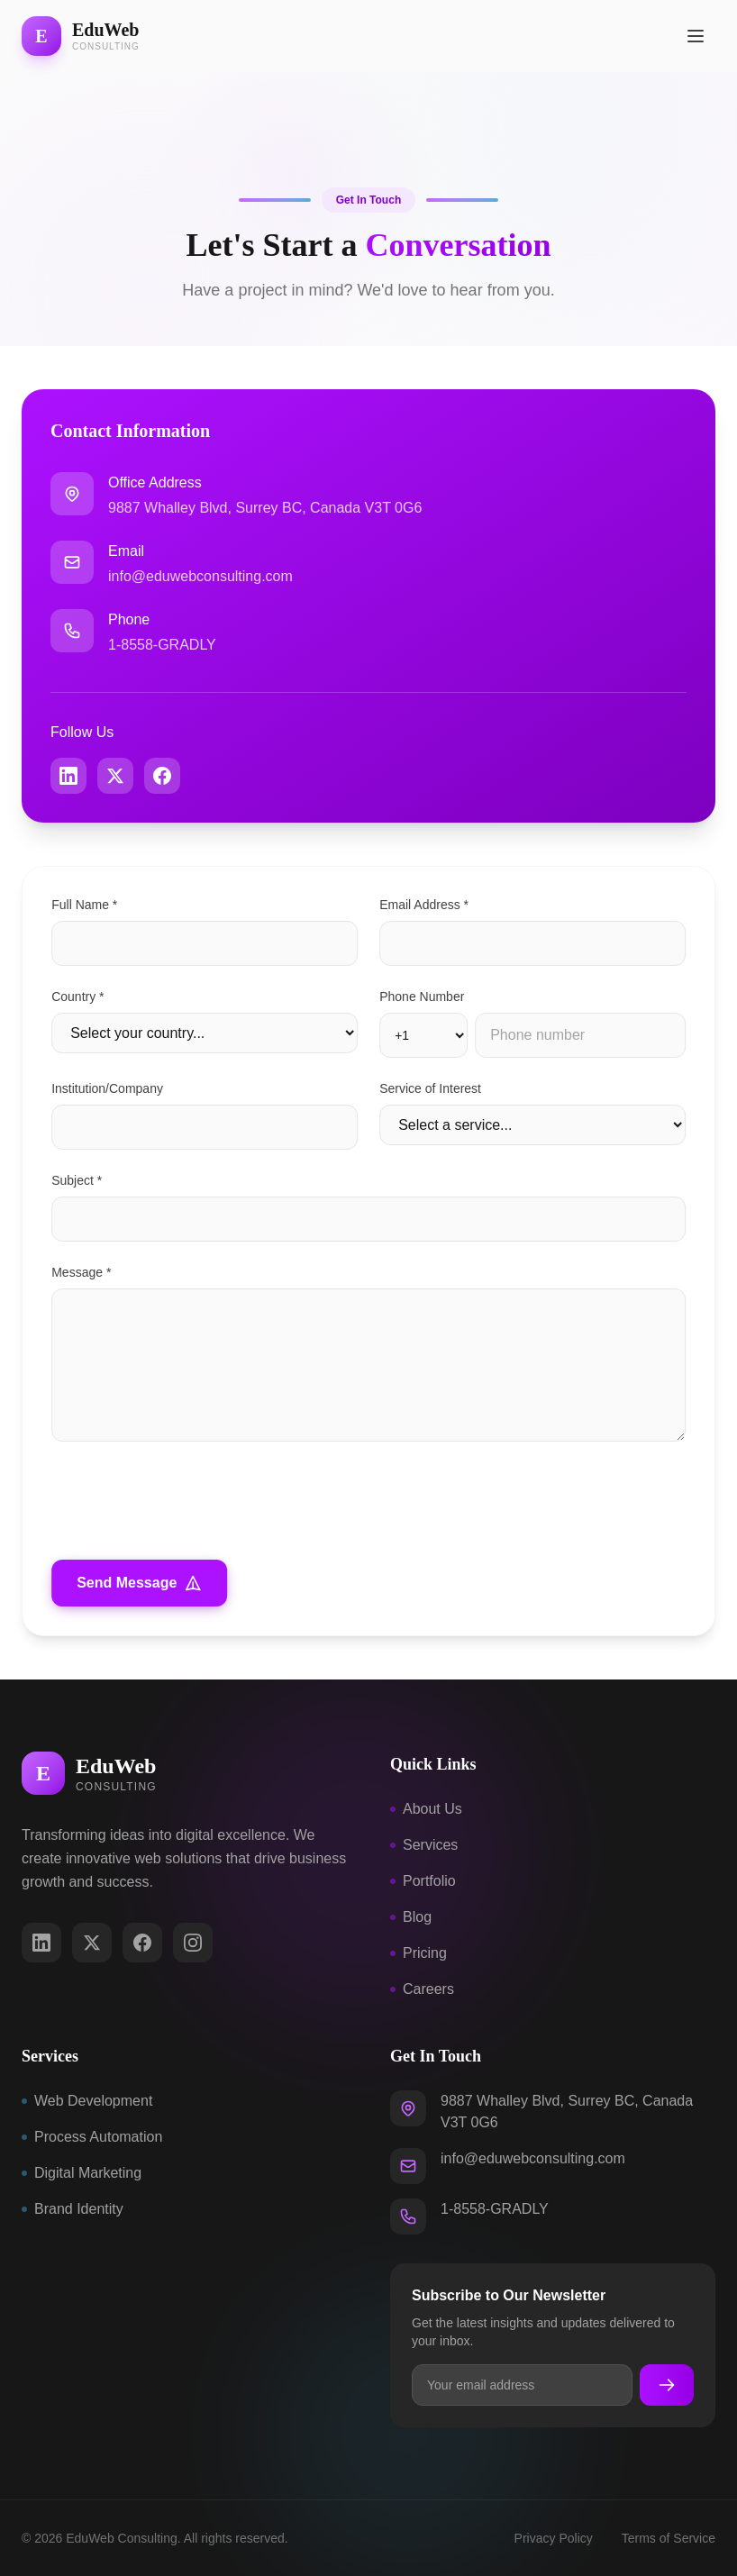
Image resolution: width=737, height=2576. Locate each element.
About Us (426, 1808)
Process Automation (92, 2136)
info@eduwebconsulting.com (200, 576)
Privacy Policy (553, 2538)
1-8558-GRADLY (162, 644)
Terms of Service (668, 2538)
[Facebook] (142, 1942)
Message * (84, 1272)
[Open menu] (695, 36)
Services (424, 1844)
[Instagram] (193, 1942)
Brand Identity (72, 2208)
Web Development (87, 2100)
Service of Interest (434, 1088)
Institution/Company (111, 1088)
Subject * (80, 1180)
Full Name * (88, 904)
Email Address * (427, 904)
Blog (411, 1917)
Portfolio (423, 1881)
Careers (422, 1989)
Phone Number (425, 996)
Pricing (418, 1953)
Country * (81, 996)
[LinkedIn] (41, 1942)
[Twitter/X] (92, 1942)
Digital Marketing (81, 2172)
